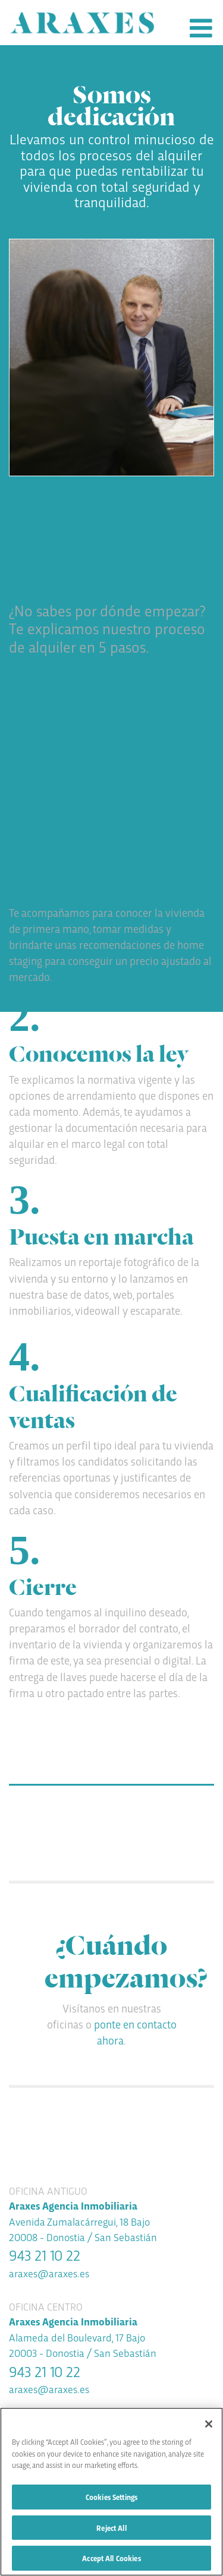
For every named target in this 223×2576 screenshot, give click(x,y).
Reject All (111, 2529)
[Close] (209, 2426)
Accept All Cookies (111, 2559)
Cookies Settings (111, 2498)
